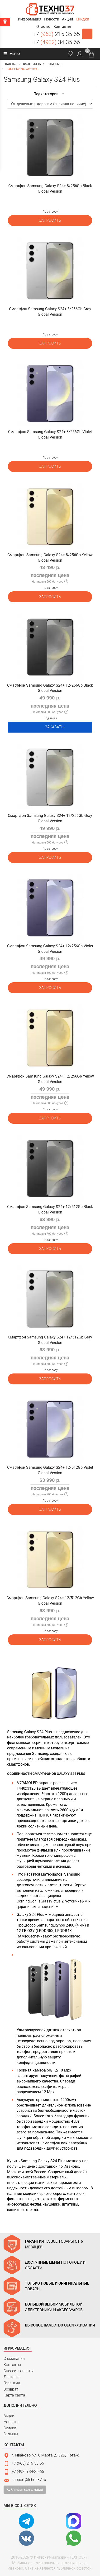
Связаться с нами (24, 2489)
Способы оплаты (18, 2371)
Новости (11, 2422)
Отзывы (11, 2434)
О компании (14, 2358)
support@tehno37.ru (29, 2479)
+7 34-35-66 (56, 42)
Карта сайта (14, 2395)
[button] (29, 19)
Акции (9, 2415)
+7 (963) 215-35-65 (28, 2463)
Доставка (12, 2377)
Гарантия (12, 2383)
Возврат (11, 2389)
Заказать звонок (87, 34)
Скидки (10, 2428)
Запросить (50, 220)
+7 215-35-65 (56, 34)
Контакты (12, 2364)
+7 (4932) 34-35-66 (28, 2471)
